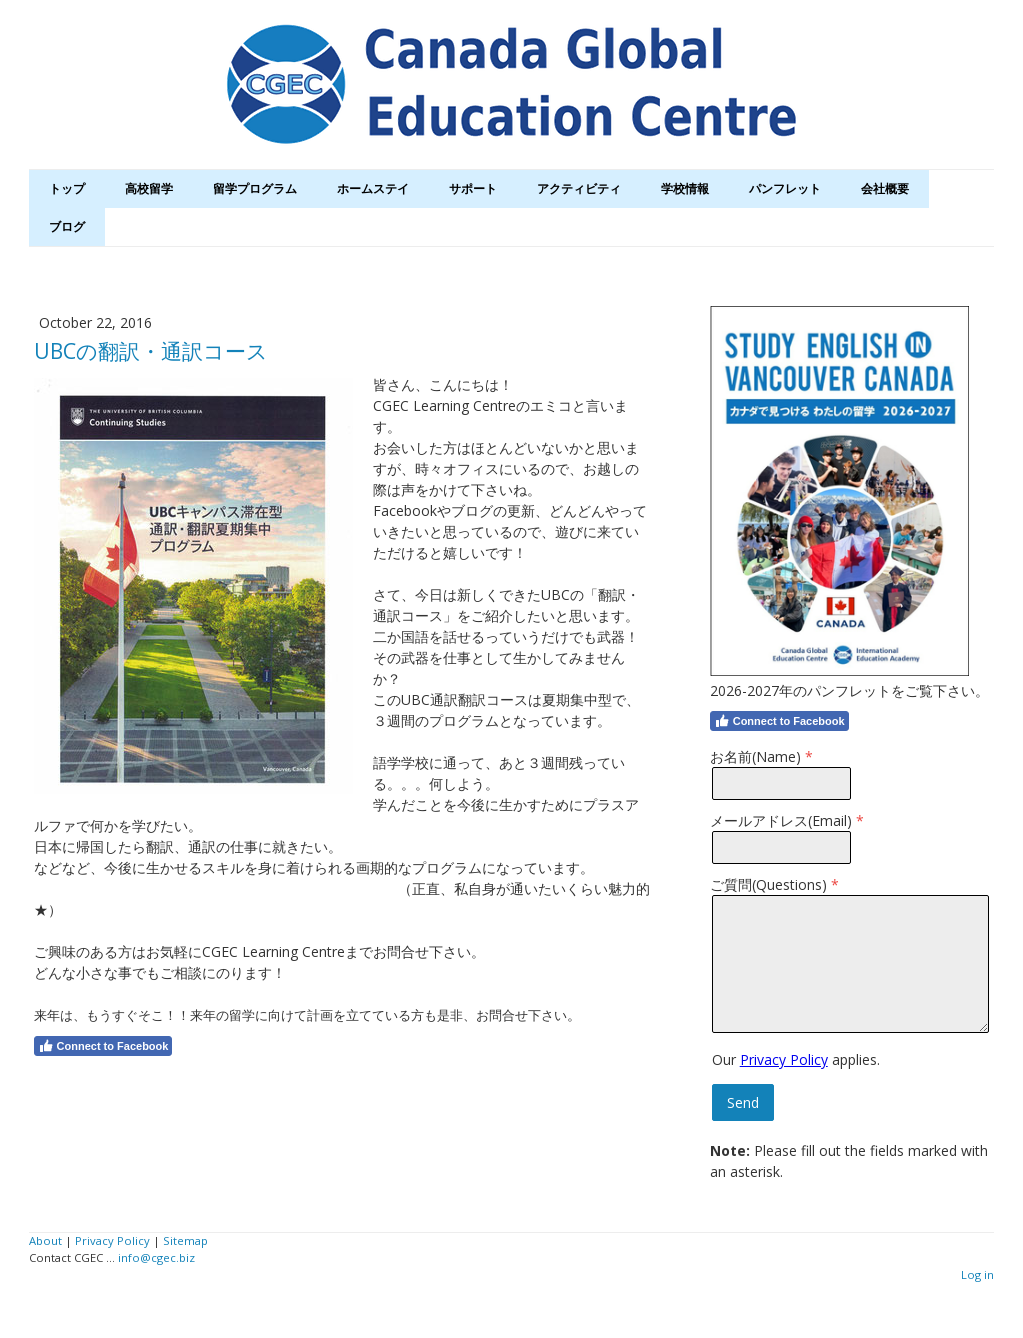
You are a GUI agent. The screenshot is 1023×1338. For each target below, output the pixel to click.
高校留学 (149, 188)
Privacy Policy (784, 1059)
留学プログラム (255, 188)
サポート (473, 188)
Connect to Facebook (103, 1046)
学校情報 (685, 188)
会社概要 (885, 188)
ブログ (67, 226)
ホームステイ (373, 188)
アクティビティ (579, 188)
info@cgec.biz (156, 1257)
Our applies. (796, 1059)
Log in (977, 1274)
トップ (67, 188)
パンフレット (785, 188)
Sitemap (185, 1240)
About (45, 1240)
